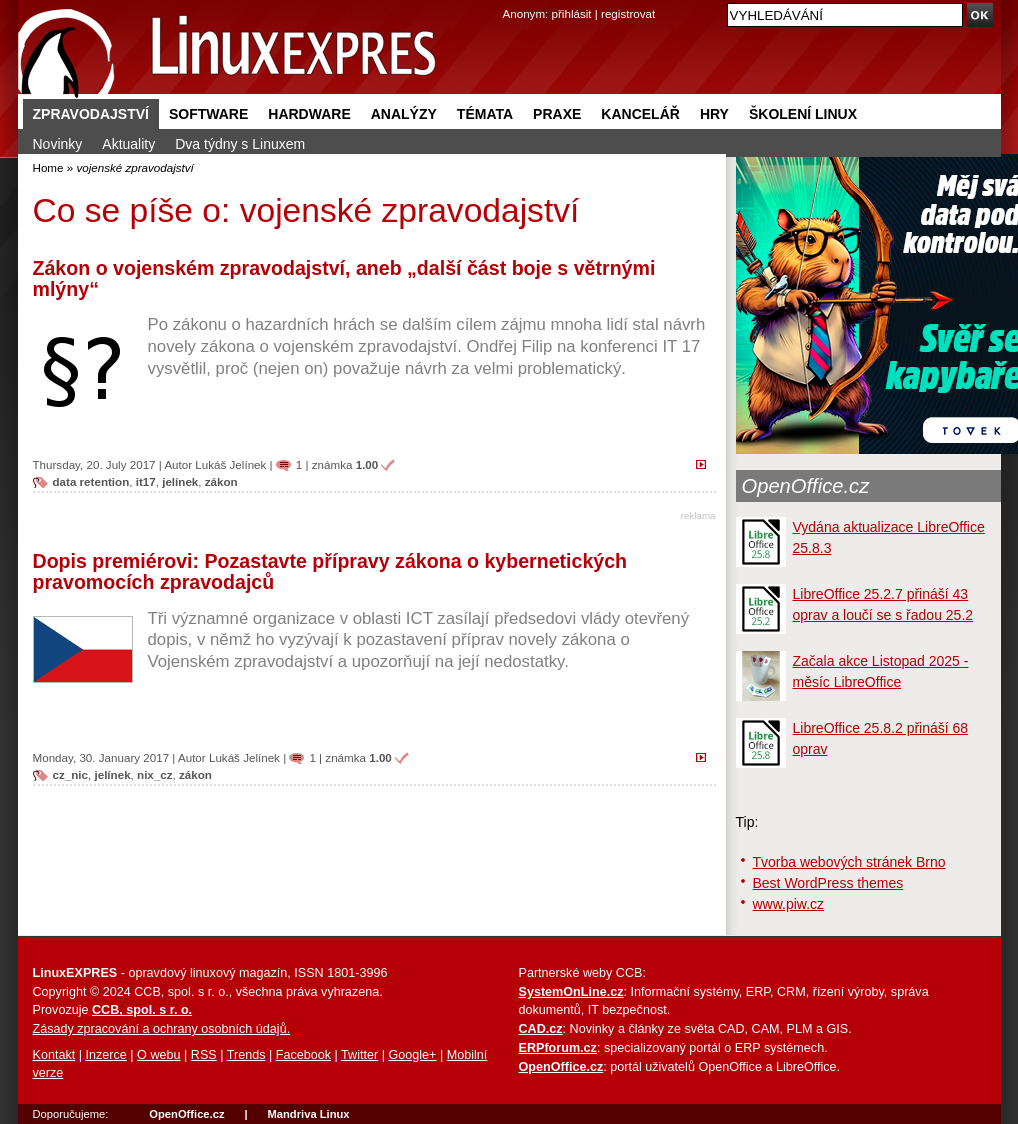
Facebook (303, 1055)
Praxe (557, 114)
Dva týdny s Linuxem (240, 144)
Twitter (359, 1055)
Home (48, 167)
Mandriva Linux (308, 1114)
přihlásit (572, 13)
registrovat (628, 13)
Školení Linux (803, 114)
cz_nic (71, 774)
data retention (91, 481)
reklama (698, 515)
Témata (485, 114)
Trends (246, 1055)
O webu (158, 1055)
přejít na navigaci (509, 0)
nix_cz (155, 774)
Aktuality (128, 144)
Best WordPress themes (828, 883)
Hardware (309, 114)
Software (208, 114)
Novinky (58, 144)
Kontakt (54, 1055)
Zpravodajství (91, 114)
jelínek (180, 481)
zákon (221, 481)
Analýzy (404, 114)
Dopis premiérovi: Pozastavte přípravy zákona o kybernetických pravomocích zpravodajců (330, 572)
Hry (714, 114)
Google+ (412, 1055)
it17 (146, 481)
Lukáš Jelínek (230, 464)
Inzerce (106, 1055)
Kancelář (640, 114)
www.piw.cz (789, 904)
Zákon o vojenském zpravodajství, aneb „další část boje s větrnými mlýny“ (344, 279)
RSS (204, 1055)
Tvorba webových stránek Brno (849, 862)
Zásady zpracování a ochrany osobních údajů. (162, 1029)
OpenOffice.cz (806, 486)
